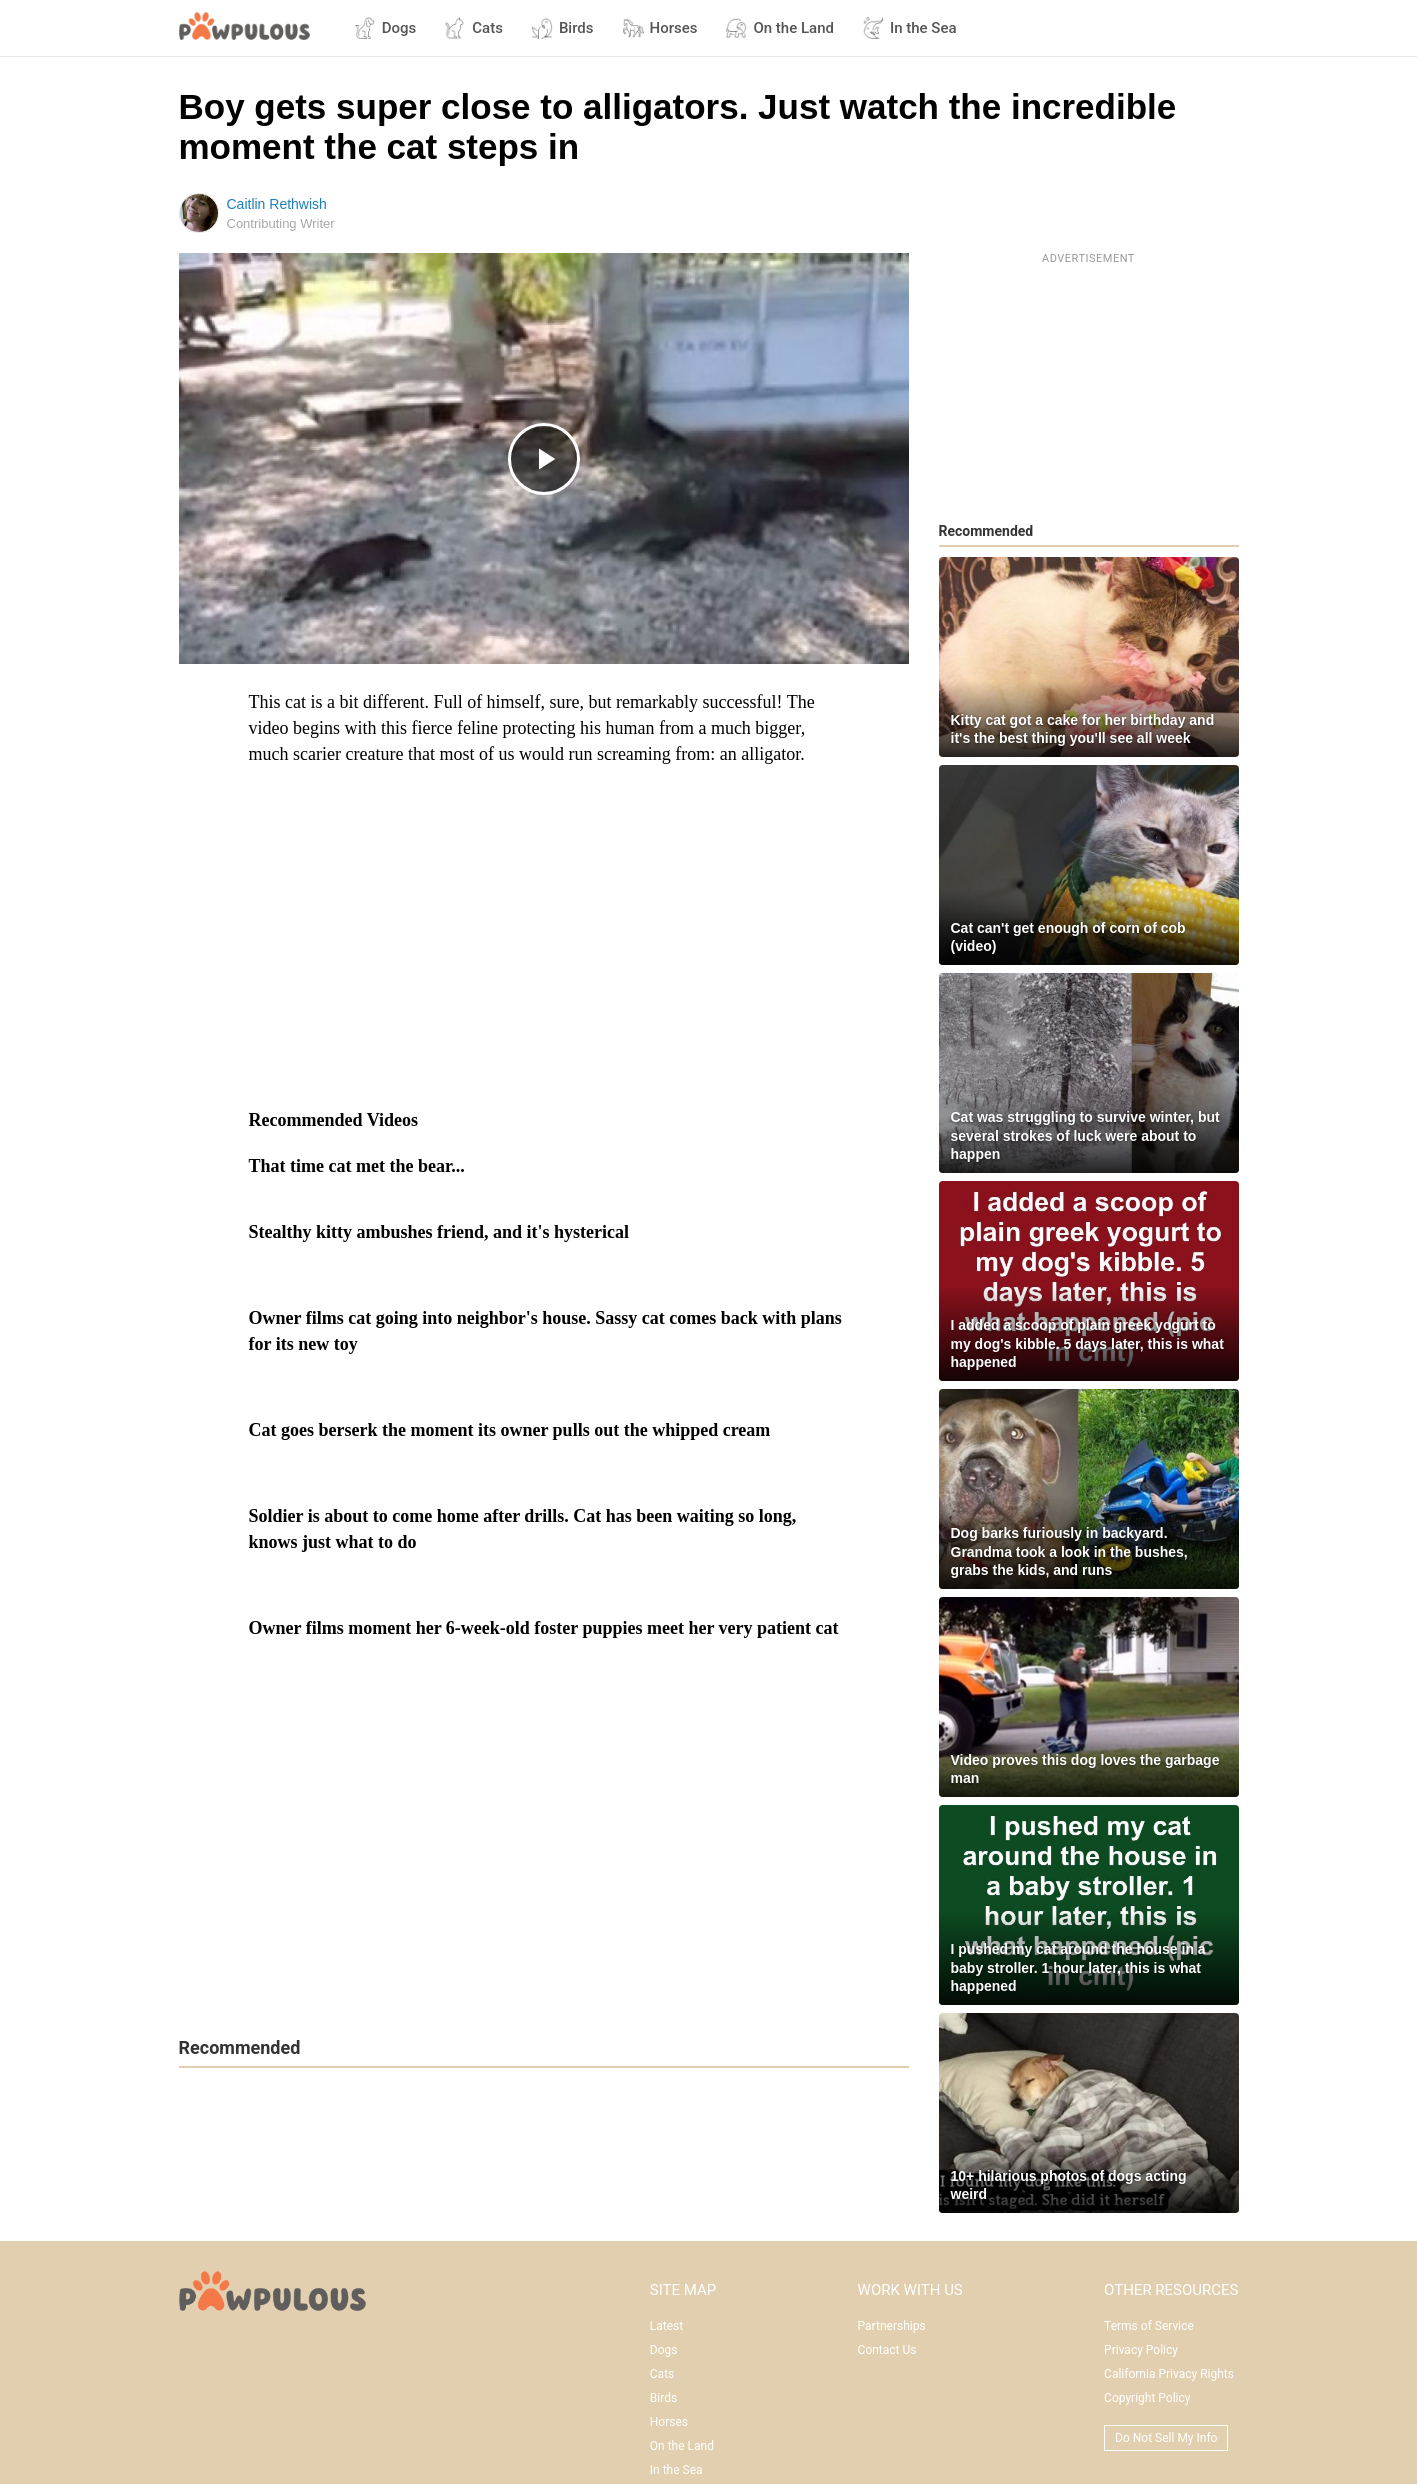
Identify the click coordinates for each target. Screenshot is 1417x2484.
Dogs (385, 28)
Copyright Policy (1147, 2398)
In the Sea (909, 28)
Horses (660, 28)
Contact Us (887, 2350)
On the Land (779, 28)
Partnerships (892, 2326)
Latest (666, 2326)
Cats (473, 28)
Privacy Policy (1141, 2350)
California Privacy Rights (1169, 2374)
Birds (562, 28)
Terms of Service (1149, 2326)
